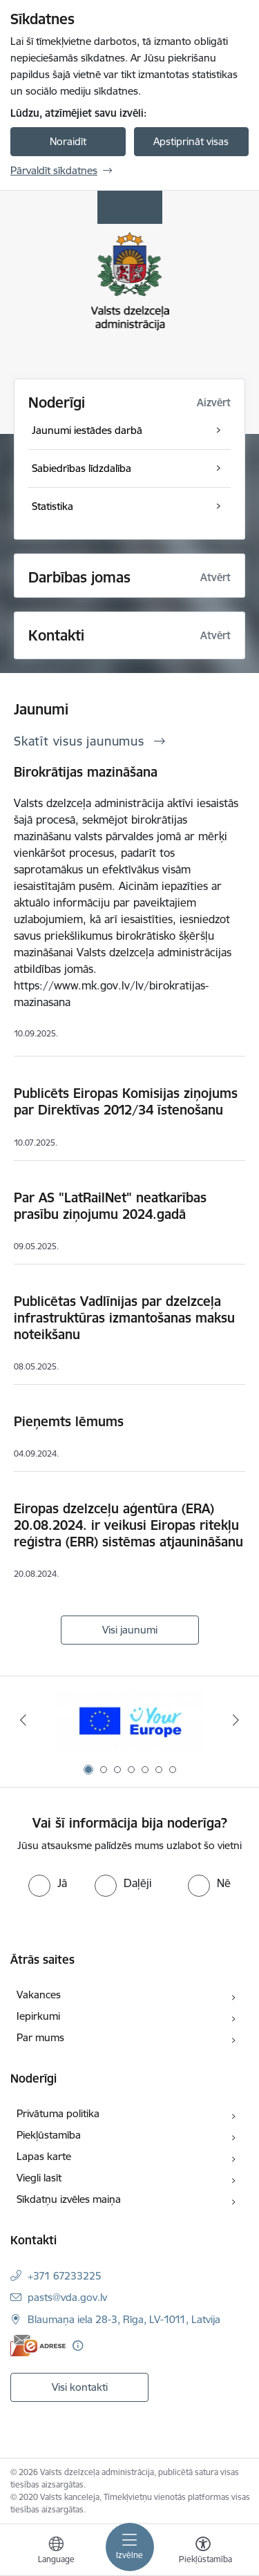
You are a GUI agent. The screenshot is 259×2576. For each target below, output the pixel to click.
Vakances (39, 1994)
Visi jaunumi (129, 1629)
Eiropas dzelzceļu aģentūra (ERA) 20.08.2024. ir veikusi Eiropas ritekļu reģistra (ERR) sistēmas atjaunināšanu (128, 1525)
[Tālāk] (236, 1720)
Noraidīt (68, 141)
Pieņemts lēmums (69, 1421)
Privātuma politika (58, 2113)
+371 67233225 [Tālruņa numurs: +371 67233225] (65, 2275)
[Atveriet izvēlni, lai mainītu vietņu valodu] (56, 2552)
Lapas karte (44, 2156)
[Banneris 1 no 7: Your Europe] (129, 1720)
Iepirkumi (38, 2016)
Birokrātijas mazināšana (85, 772)
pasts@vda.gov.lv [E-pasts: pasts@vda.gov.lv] (67, 2297)
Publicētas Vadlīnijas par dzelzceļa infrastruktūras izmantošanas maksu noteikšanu (124, 1318)
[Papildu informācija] (78, 2345)
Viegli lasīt (39, 2177)
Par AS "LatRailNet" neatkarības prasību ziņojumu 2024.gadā (110, 1205)
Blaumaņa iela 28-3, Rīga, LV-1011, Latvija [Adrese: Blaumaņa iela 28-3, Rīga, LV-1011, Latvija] (124, 2319)
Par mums (40, 2037)
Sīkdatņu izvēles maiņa (69, 2199)
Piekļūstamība (49, 2134)
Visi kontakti (80, 2387)
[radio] (47, 1883)
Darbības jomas (79, 577)
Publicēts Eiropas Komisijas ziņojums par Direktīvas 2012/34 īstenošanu (126, 1101)
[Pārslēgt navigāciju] (130, 2547)
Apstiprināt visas (191, 141)
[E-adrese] (38, 2345)
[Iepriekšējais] (23, 1720)
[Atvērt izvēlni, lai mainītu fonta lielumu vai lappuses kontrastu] (203, 2552)
